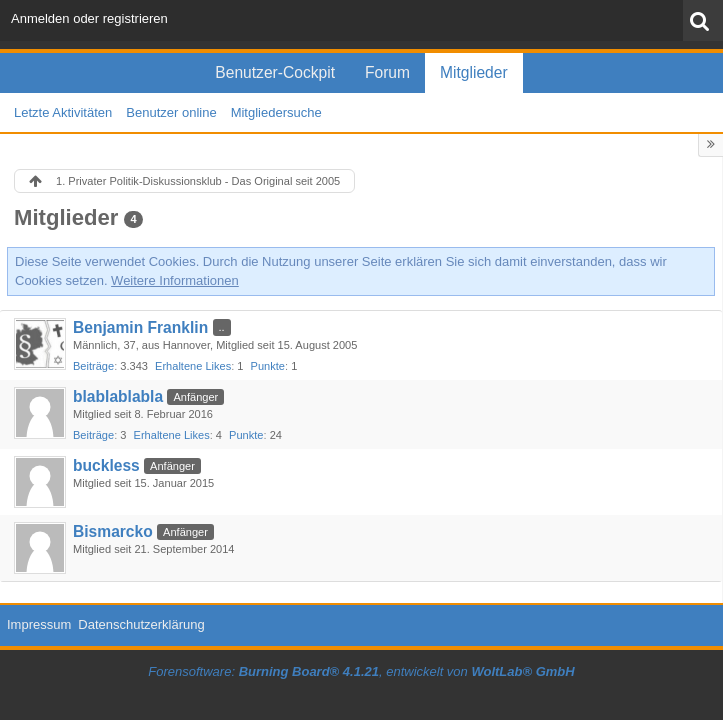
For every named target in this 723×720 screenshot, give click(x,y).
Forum (387, 72)
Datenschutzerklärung (141, 624)
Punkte (268, 366)
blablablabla (118, 396)
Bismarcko (113, 531)
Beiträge (93, 366)
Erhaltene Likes (193, 366)
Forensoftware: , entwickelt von (361, 671)
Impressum (39, 624)
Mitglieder (474, 72)
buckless (106, 465)
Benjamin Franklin (140, 327)
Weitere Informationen (175, 280)
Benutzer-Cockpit (275, 72)
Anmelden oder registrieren (89, 18)
